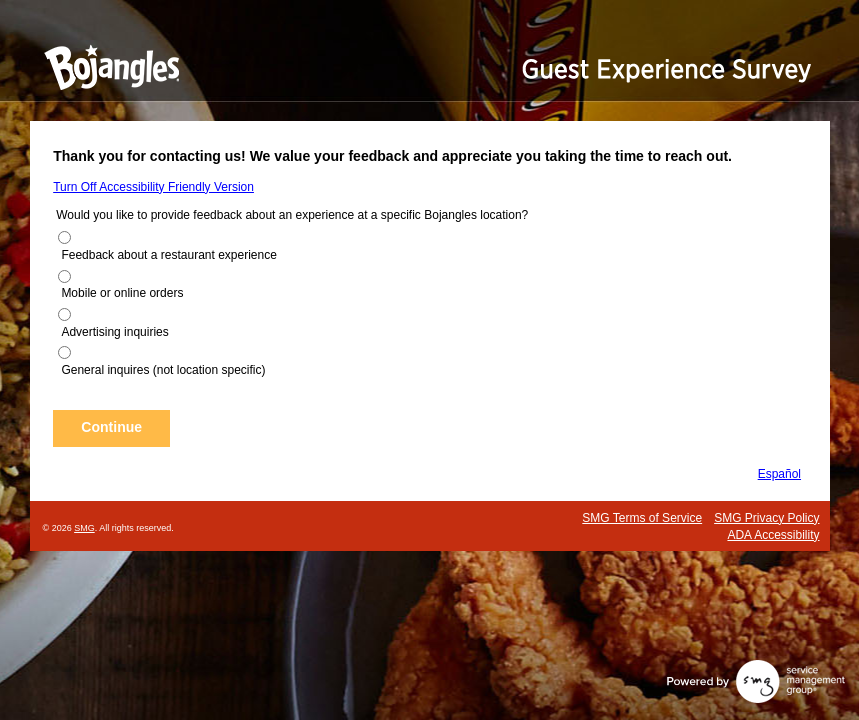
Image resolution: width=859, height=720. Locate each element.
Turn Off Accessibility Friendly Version (153, 187)
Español (779, 474)
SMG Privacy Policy (766, 518)
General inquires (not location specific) (163, 370)
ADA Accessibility (773, 535)
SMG (84, 528)
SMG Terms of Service (642, 518)
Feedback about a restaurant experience (168, 255)
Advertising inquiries (114, 332)
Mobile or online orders (122, 293)
